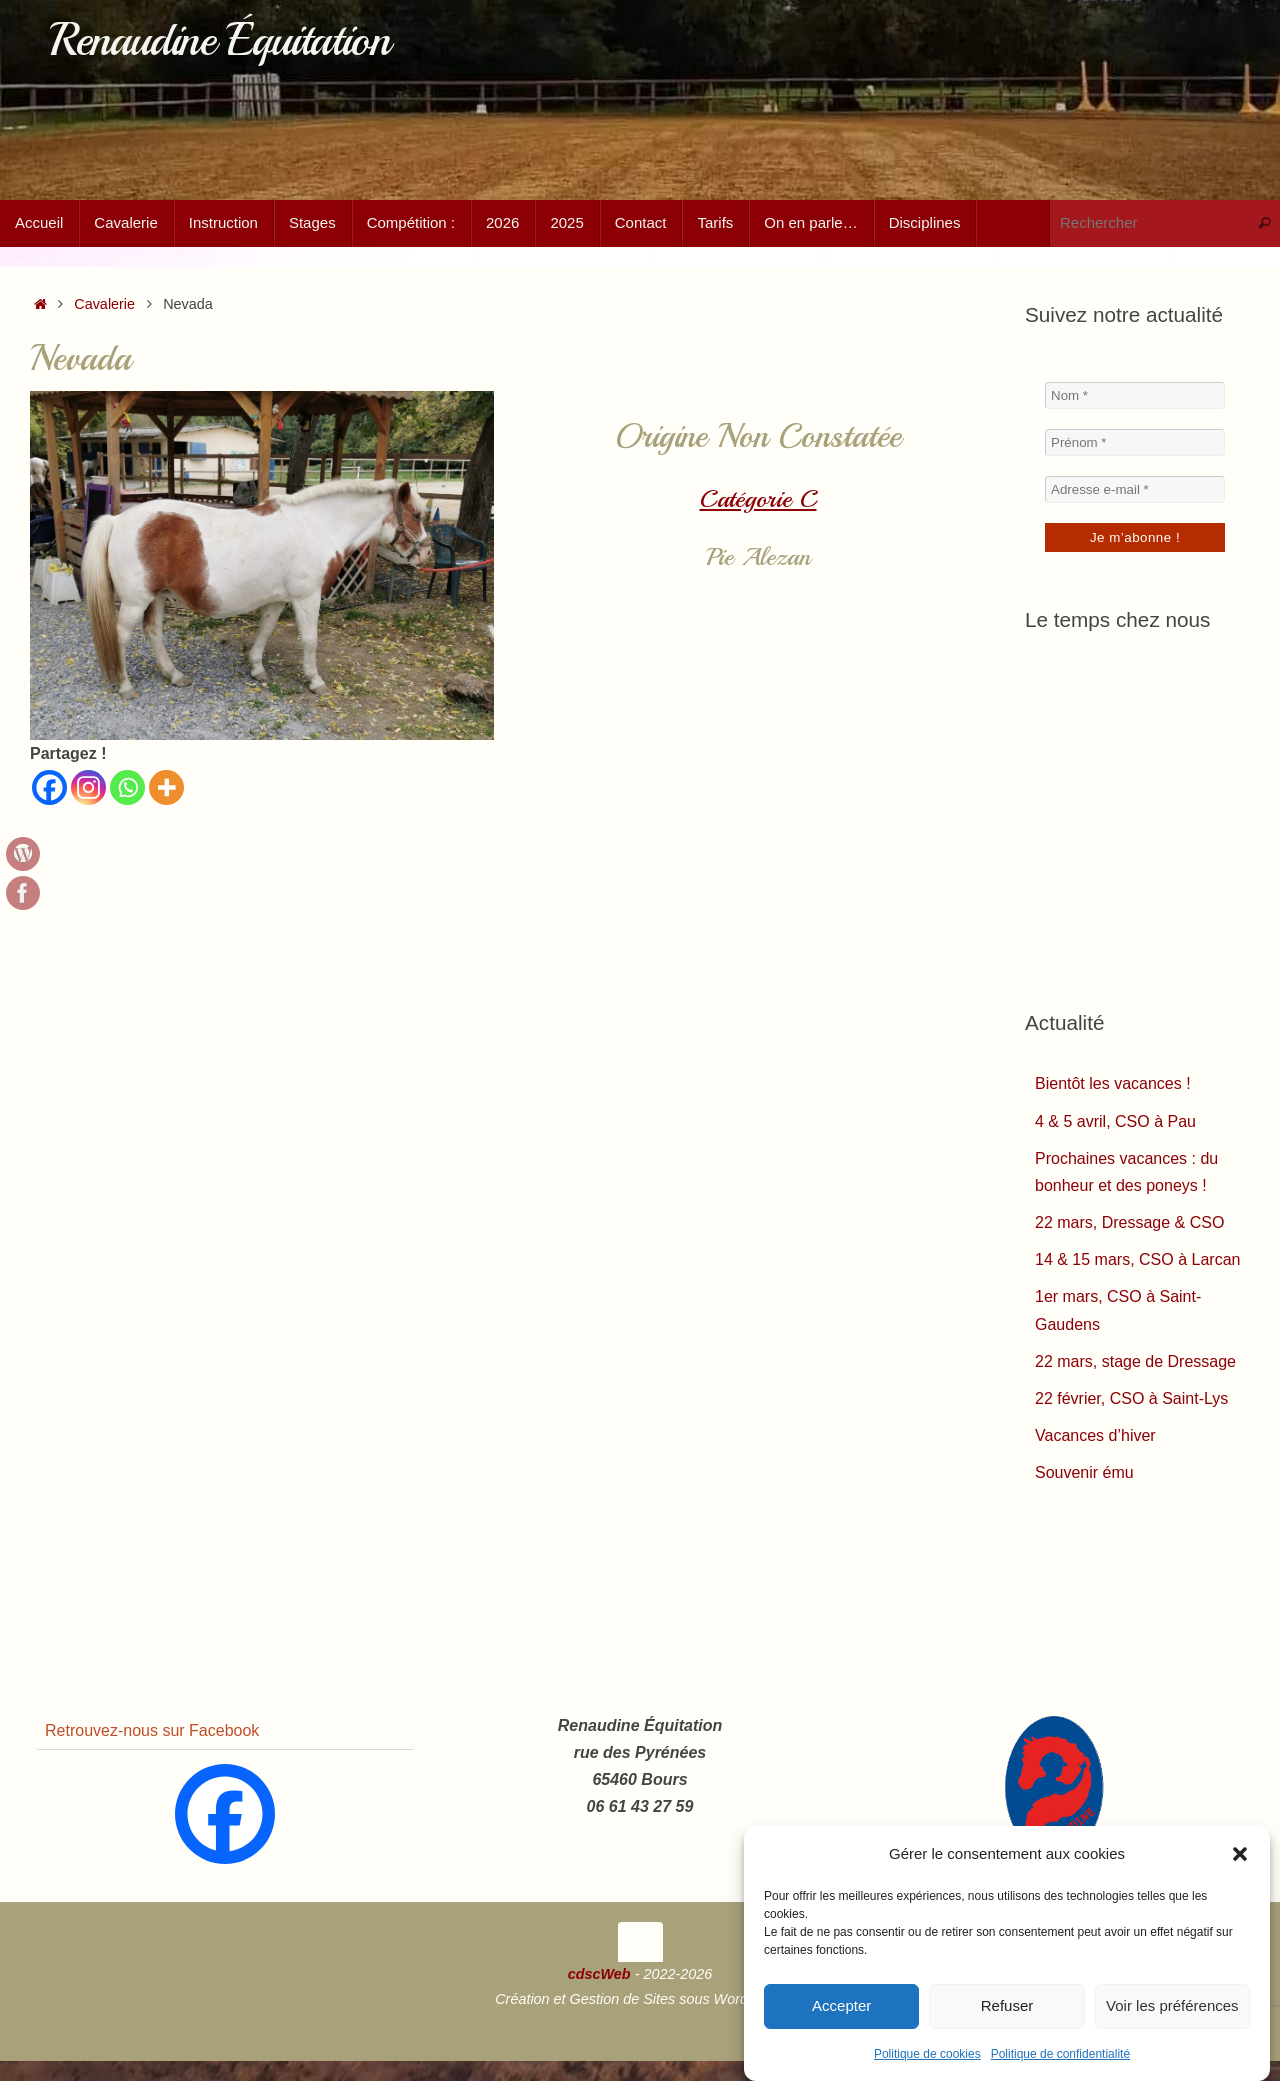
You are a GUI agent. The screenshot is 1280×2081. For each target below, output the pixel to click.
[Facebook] (49, 787)
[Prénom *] (1135, 442)
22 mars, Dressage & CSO (1129, 1222)
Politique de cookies (927, 2054)
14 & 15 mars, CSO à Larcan (1137, 1259)
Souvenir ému (1084, 1472)
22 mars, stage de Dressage (1135, 1361)
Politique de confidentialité (1060, 2054)
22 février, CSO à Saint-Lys (1131, 1398)
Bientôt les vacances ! (1113, 1083)
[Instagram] (88, 787)
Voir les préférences (1172, 2005)
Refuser (1007, 2005)
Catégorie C (758, 499)
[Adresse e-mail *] (1135, 489)
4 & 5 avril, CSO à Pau (1115, 1121)
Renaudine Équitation (219, 40)
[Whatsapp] (127, 787)
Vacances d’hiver (1095, 1435)
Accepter (841, 2005)
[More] (166, 787)
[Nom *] (1135, 395)
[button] (1240, 1854)
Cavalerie (104, 304)
